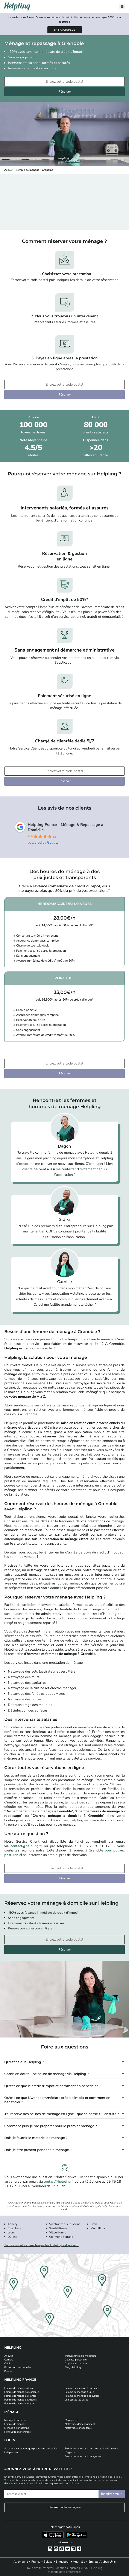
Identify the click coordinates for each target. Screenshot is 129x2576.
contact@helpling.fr (26, 1846)
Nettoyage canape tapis (78, 2428)
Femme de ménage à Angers (20, 2399)
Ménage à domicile (15, 2420)
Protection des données (18, 2367)
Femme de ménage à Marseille (21, 2391)
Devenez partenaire (76, 2359)
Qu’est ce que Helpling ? (24, 2062)
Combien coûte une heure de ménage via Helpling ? (46, 2074)
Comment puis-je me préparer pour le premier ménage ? (50, 2126)
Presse (8, 2371)
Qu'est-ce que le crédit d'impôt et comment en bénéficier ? (52, 2086)
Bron (94, 2224)
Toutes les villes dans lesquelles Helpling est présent (41, 2245)
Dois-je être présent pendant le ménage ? (38, 2150)
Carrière (8, 2359)
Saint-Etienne (58, 2228)
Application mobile (76, 2363)
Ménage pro (71, 2420)
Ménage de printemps (16, 2428)
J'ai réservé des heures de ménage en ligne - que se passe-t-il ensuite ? (61, 2114)
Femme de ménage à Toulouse (82, 2395)
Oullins (12, 2237)
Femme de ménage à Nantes (20, 2395)
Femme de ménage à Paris (19, 2388)
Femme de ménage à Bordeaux (82, 2388)
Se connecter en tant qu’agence (83, 2456)
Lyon (11, 2232)
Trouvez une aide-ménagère (80, 2355)
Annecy (12, 2224)
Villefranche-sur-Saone (64, 2224)
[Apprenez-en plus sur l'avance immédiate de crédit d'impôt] (64, 29)
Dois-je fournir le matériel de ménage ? (36, 2138)
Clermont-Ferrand (61, 2237)
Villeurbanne (58, 2232)
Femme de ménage (27, 169)
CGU (7, 2363)
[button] (64, 2060)
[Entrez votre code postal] (64, 81)
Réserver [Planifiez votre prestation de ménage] (64, 92)
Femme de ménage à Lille (79, 2391)
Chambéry (14, 2228)
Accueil (8, 169)
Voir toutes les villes (76, 2399)
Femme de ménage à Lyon (19, 2403)
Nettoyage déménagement (80, 2424)
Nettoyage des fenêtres (17, 2431)
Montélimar (98, 2228)
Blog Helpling (73, 2367)
